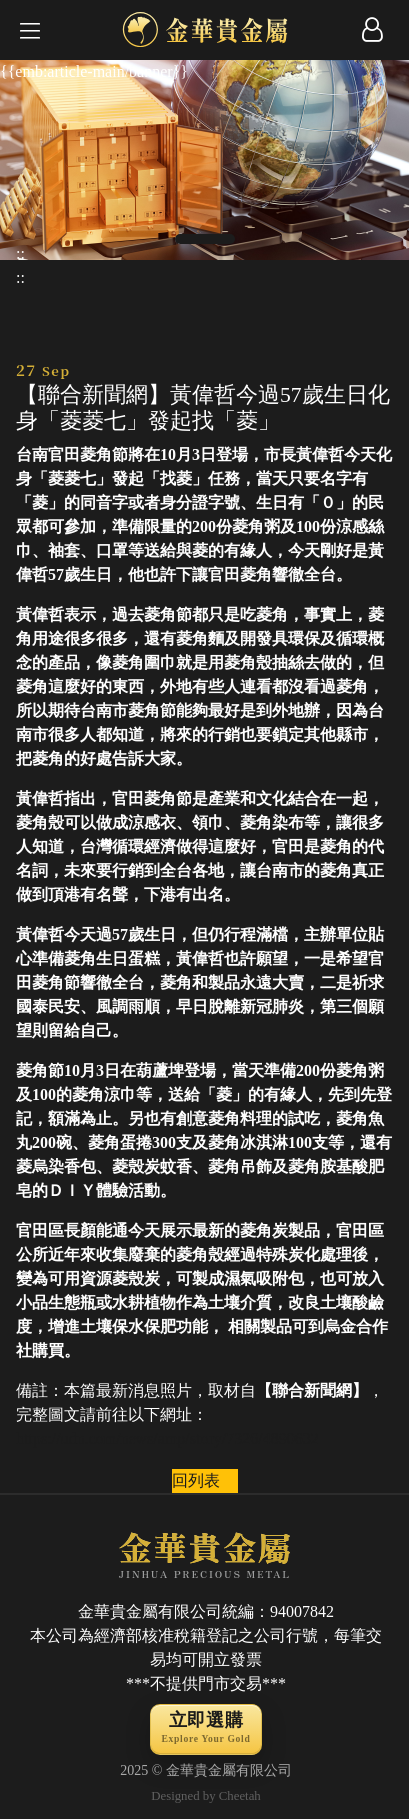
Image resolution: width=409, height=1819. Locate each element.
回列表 (196, 1480)
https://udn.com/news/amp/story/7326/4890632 (167, 1438)
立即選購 (205, 1729)
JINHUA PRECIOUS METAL (206, 1553)
